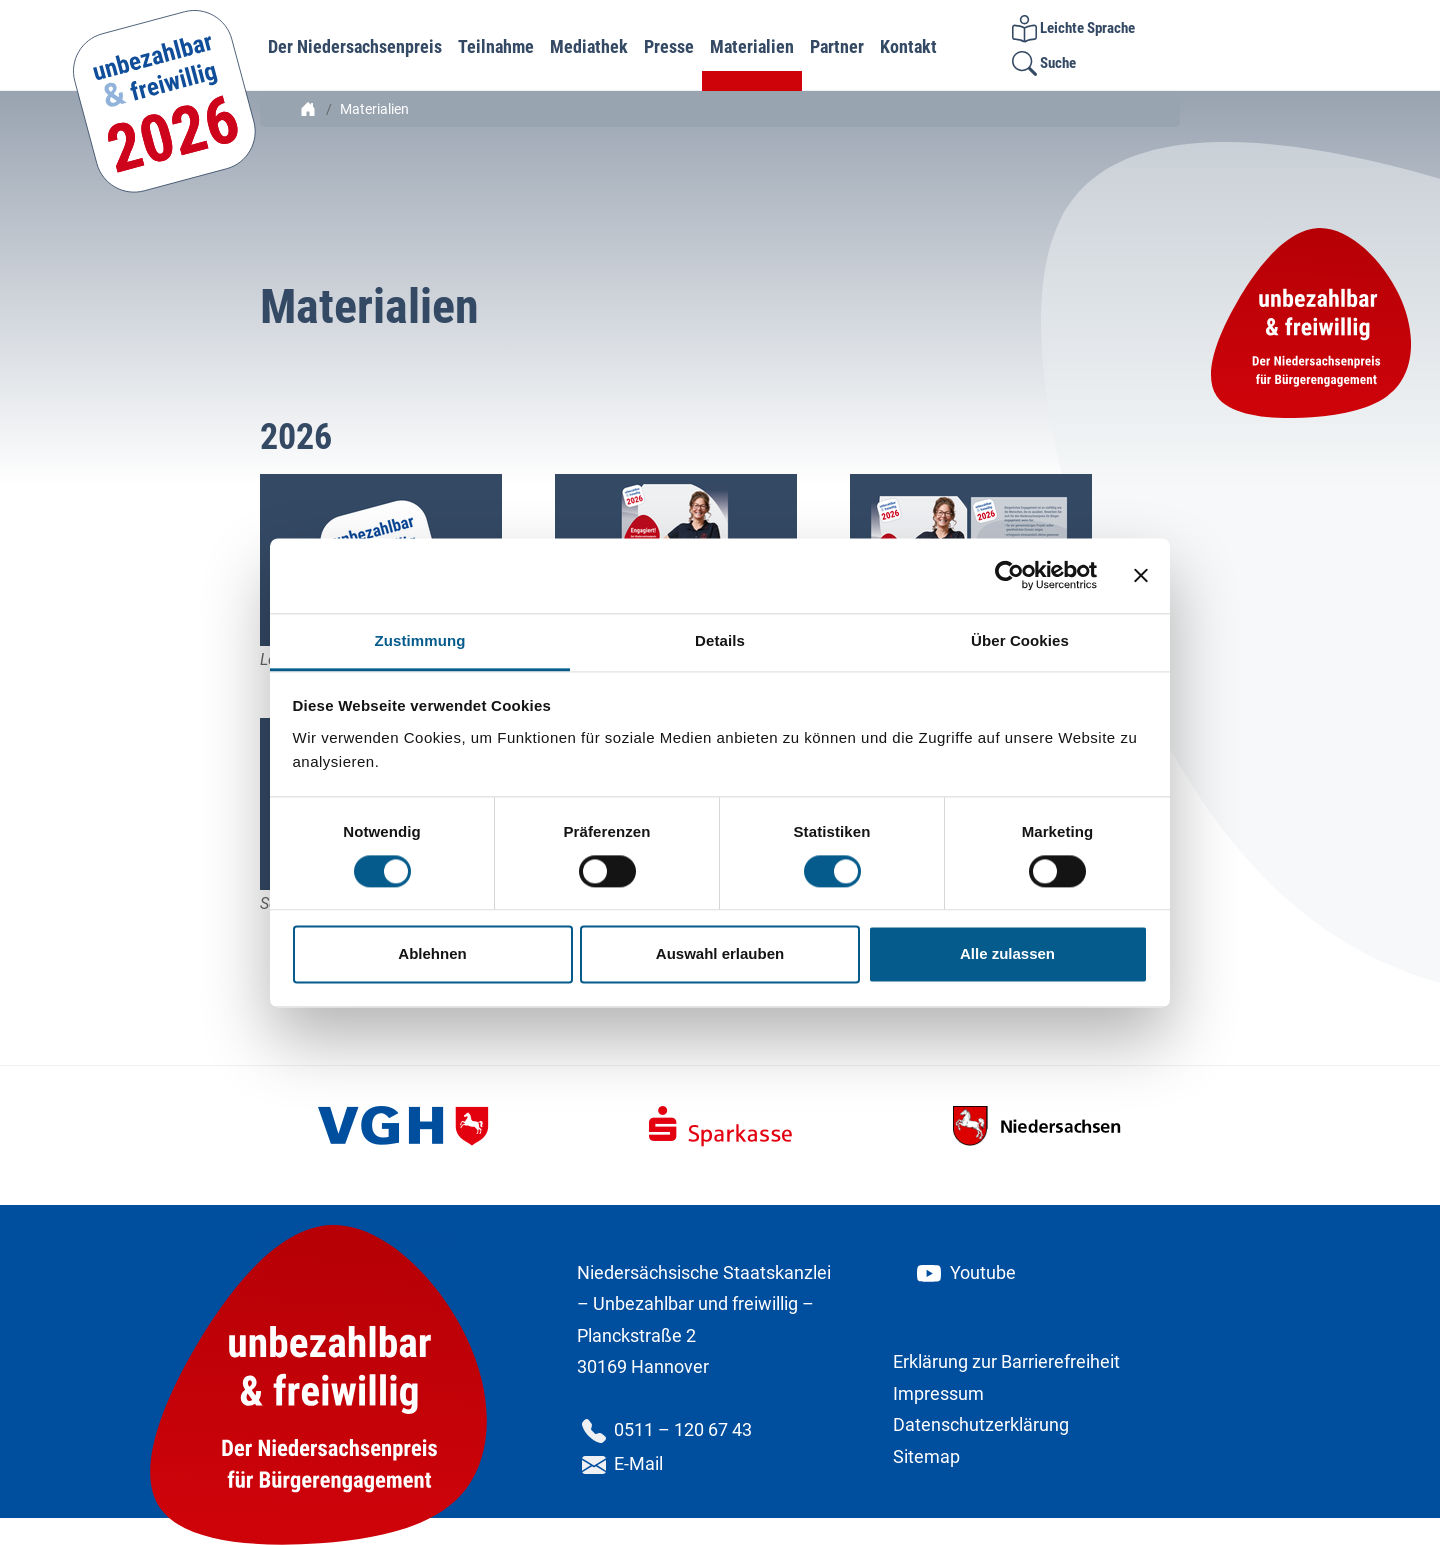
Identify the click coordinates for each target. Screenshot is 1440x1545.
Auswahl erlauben (720, 954)
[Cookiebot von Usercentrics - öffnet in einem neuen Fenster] (1009, 575)
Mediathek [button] (589, 46)
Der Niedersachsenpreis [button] (355, 46)
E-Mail (620, 1463)
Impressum (938, 1393)
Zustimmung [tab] (420, 640)
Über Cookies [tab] (1020, 640)
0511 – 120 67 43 (664, 1429)
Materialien (752, 46)
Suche (1044, 63)
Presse (669, 46)
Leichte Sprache (1073, 28)
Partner (837, 46)
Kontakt (908, 46)
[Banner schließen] (1141, 575)
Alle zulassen (1007, 954)
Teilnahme (496, 46)
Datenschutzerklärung (981, 1424)
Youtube (964, 1272)
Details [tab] (720, 640)
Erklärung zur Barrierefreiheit (1006, 1361)
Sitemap (926, 1456)
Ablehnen (432, 954)
